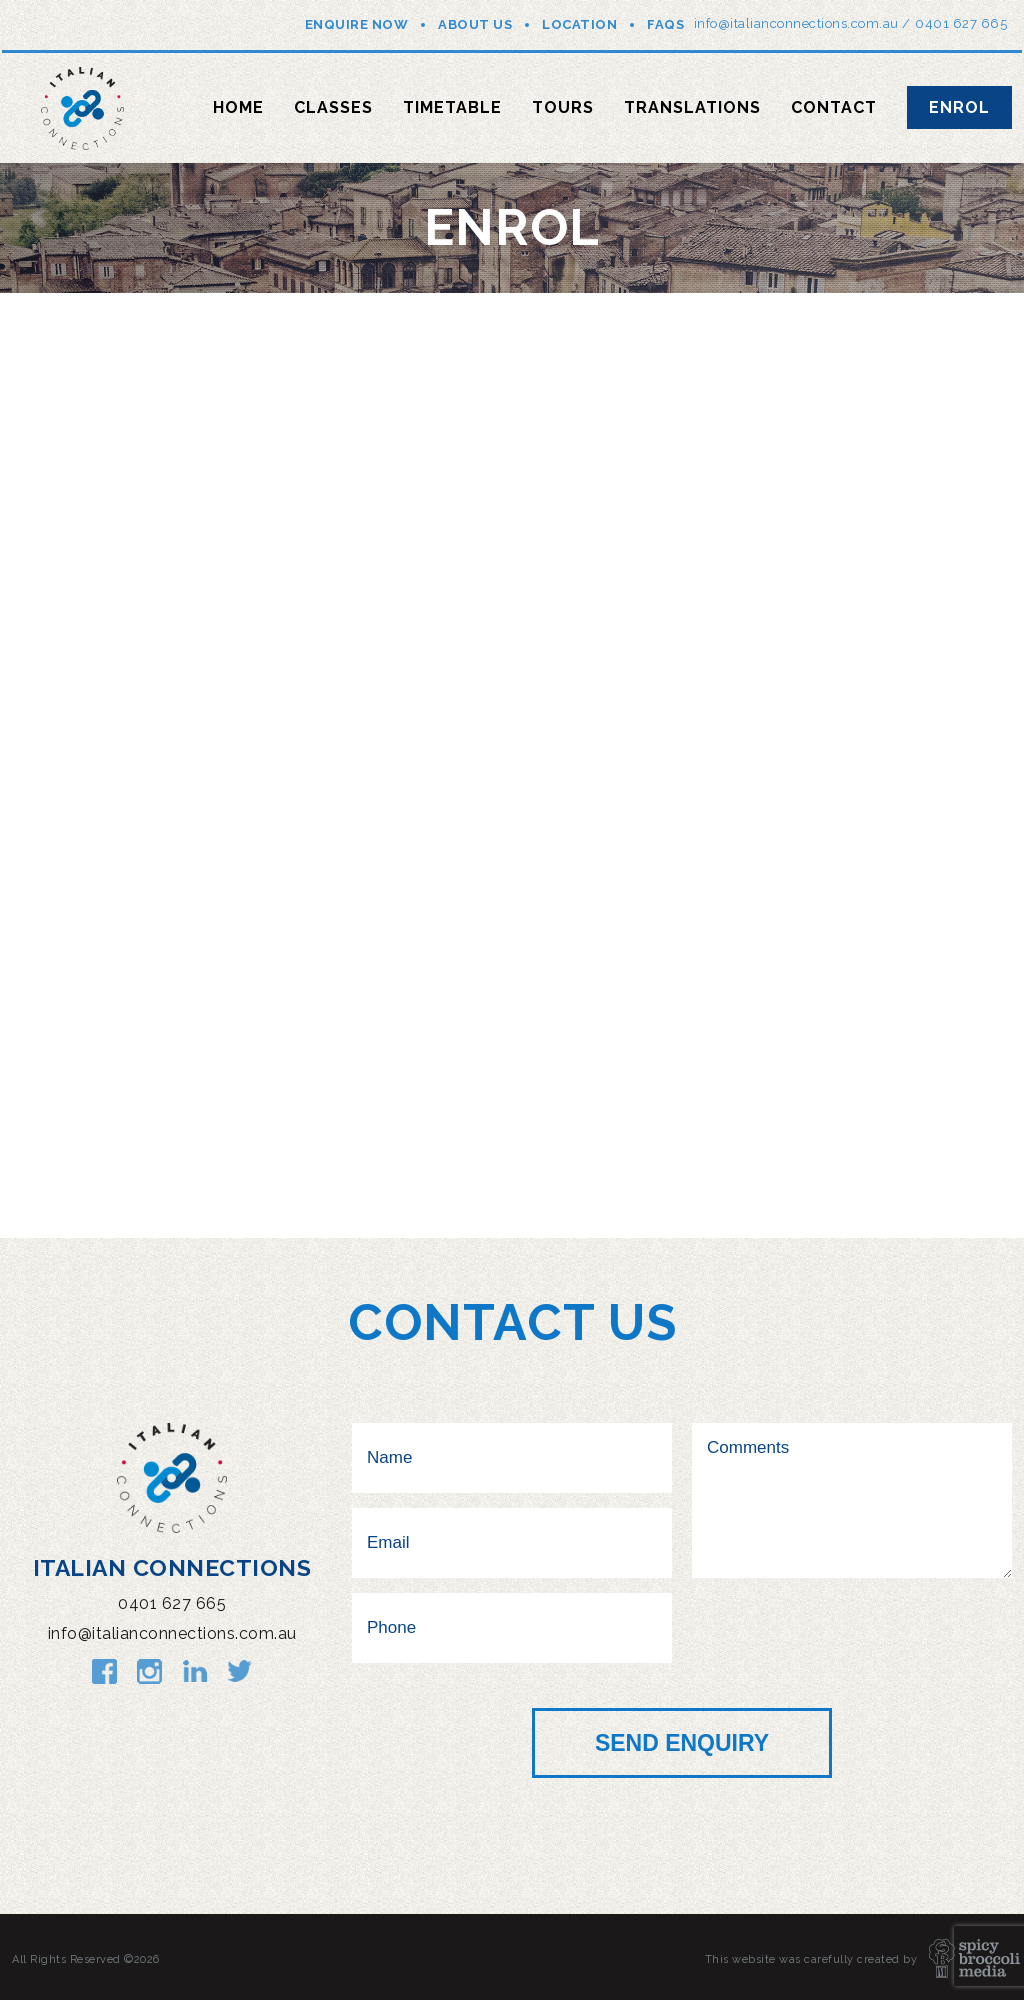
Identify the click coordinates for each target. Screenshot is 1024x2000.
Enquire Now (357, 24)
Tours (563, 107)
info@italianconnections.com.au (172, 1633)
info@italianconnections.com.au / (802, 23)
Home (238, 107)
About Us (475, 24)
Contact (834, 107)
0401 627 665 (961, 23)
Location (579, 24)
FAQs (665, 24)
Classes (333, 107)
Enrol (959, 107)
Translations (692, 107)
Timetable (452, 107)
